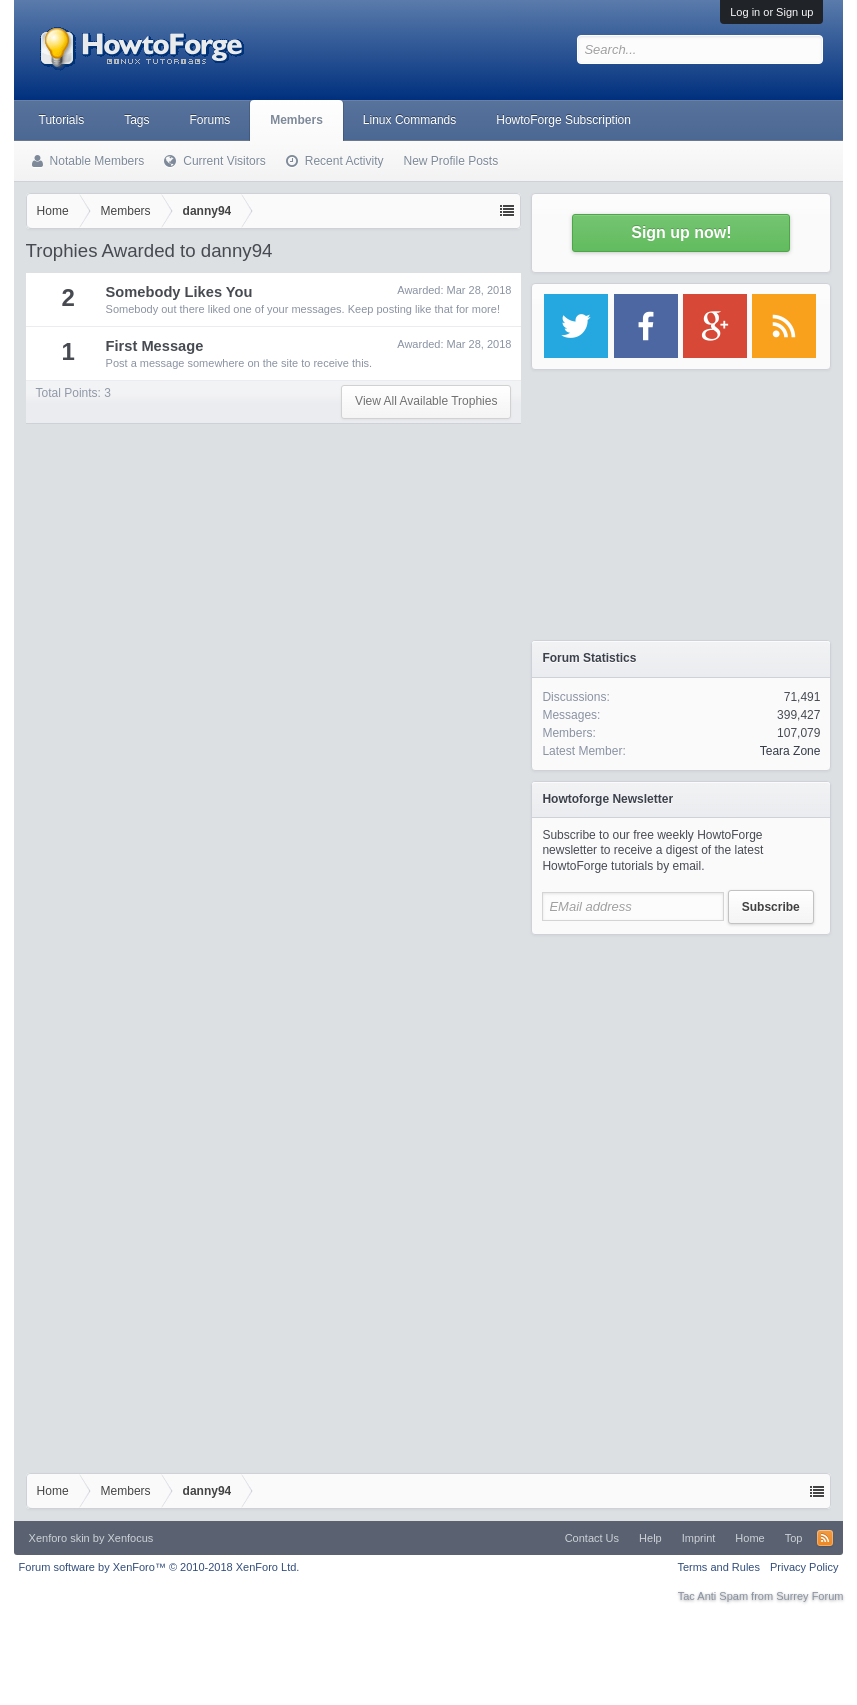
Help (650, 1538)
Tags (136, 120)
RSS (825, 1538)
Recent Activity (344, 161)
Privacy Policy (804, 1567)
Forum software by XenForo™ (159, 1567)
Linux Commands (409, 120)
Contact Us (592, 1538)
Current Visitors (224, 161)
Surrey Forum (809, 1596)
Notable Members (97, 161)
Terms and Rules (718, 1567)
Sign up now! (681, 232)
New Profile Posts (450, 161)
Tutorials (62, 120)
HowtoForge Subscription (563, 120)
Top (794, 1538)
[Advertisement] (681, 1070)
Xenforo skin (59, 1538)
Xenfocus (130, 1538)
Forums (210, 120)
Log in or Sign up (771, 12)
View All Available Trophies (426, 401)
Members (296, 120)
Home (749, 1538)
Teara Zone (790, 751)
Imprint (699, 1538)
